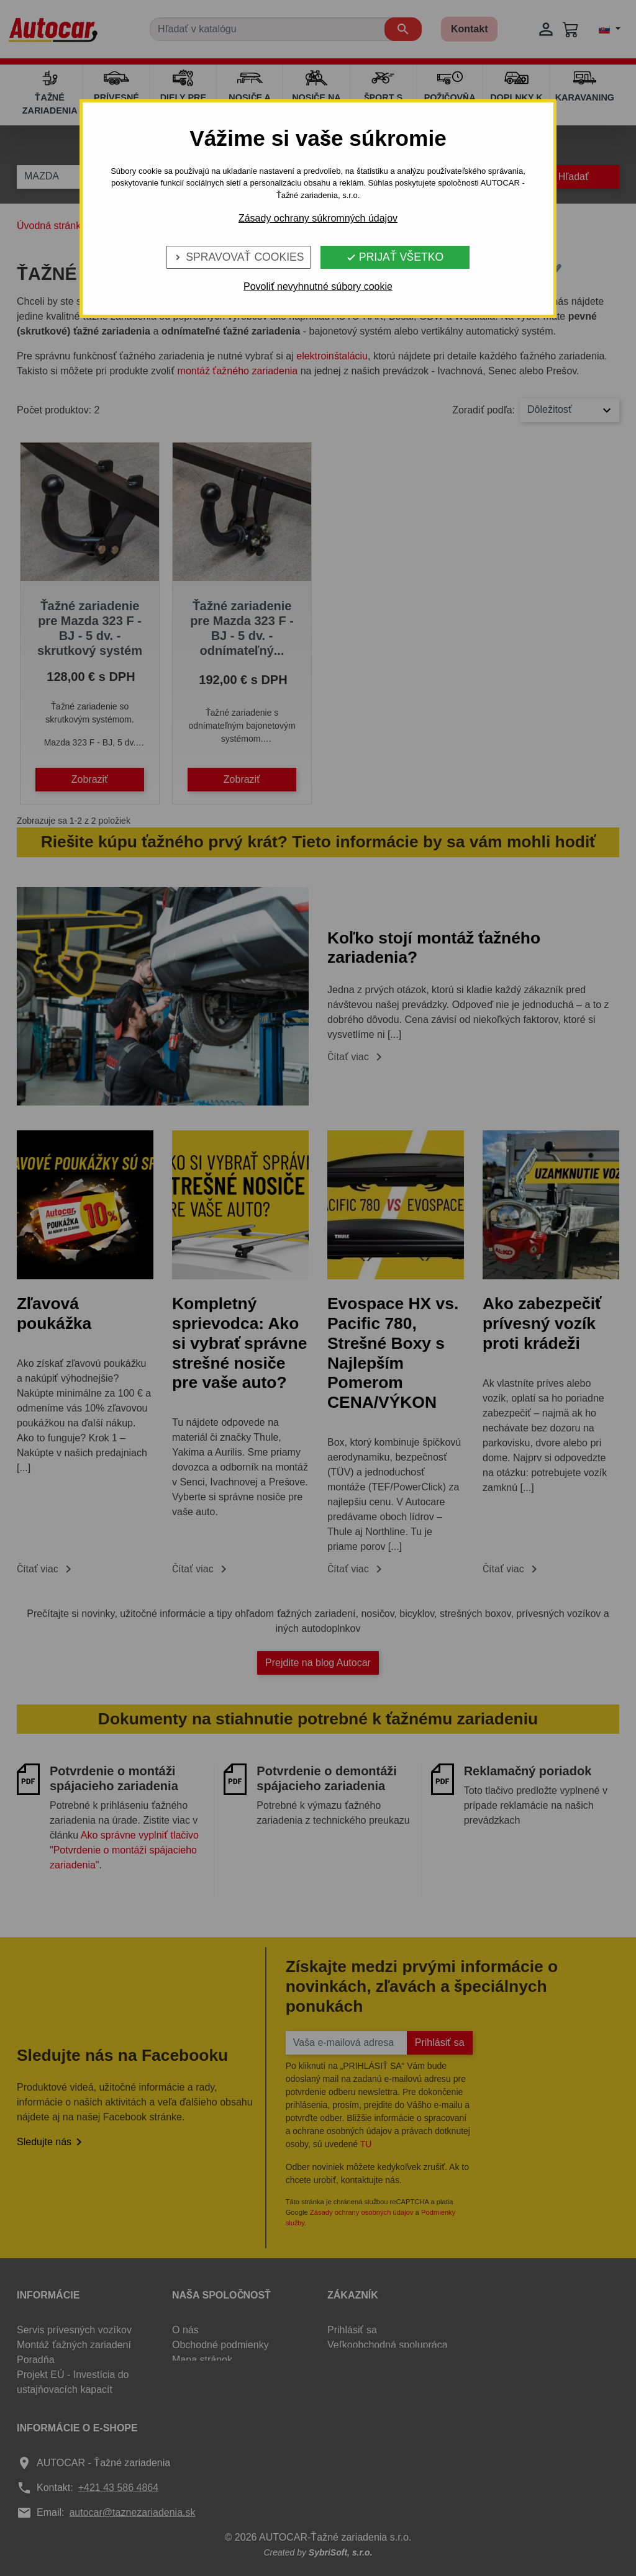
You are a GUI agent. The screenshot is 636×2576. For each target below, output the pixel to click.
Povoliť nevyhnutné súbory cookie (318, 286)
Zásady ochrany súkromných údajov (318, 218)
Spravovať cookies (238, 257)
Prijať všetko (394, 257)
